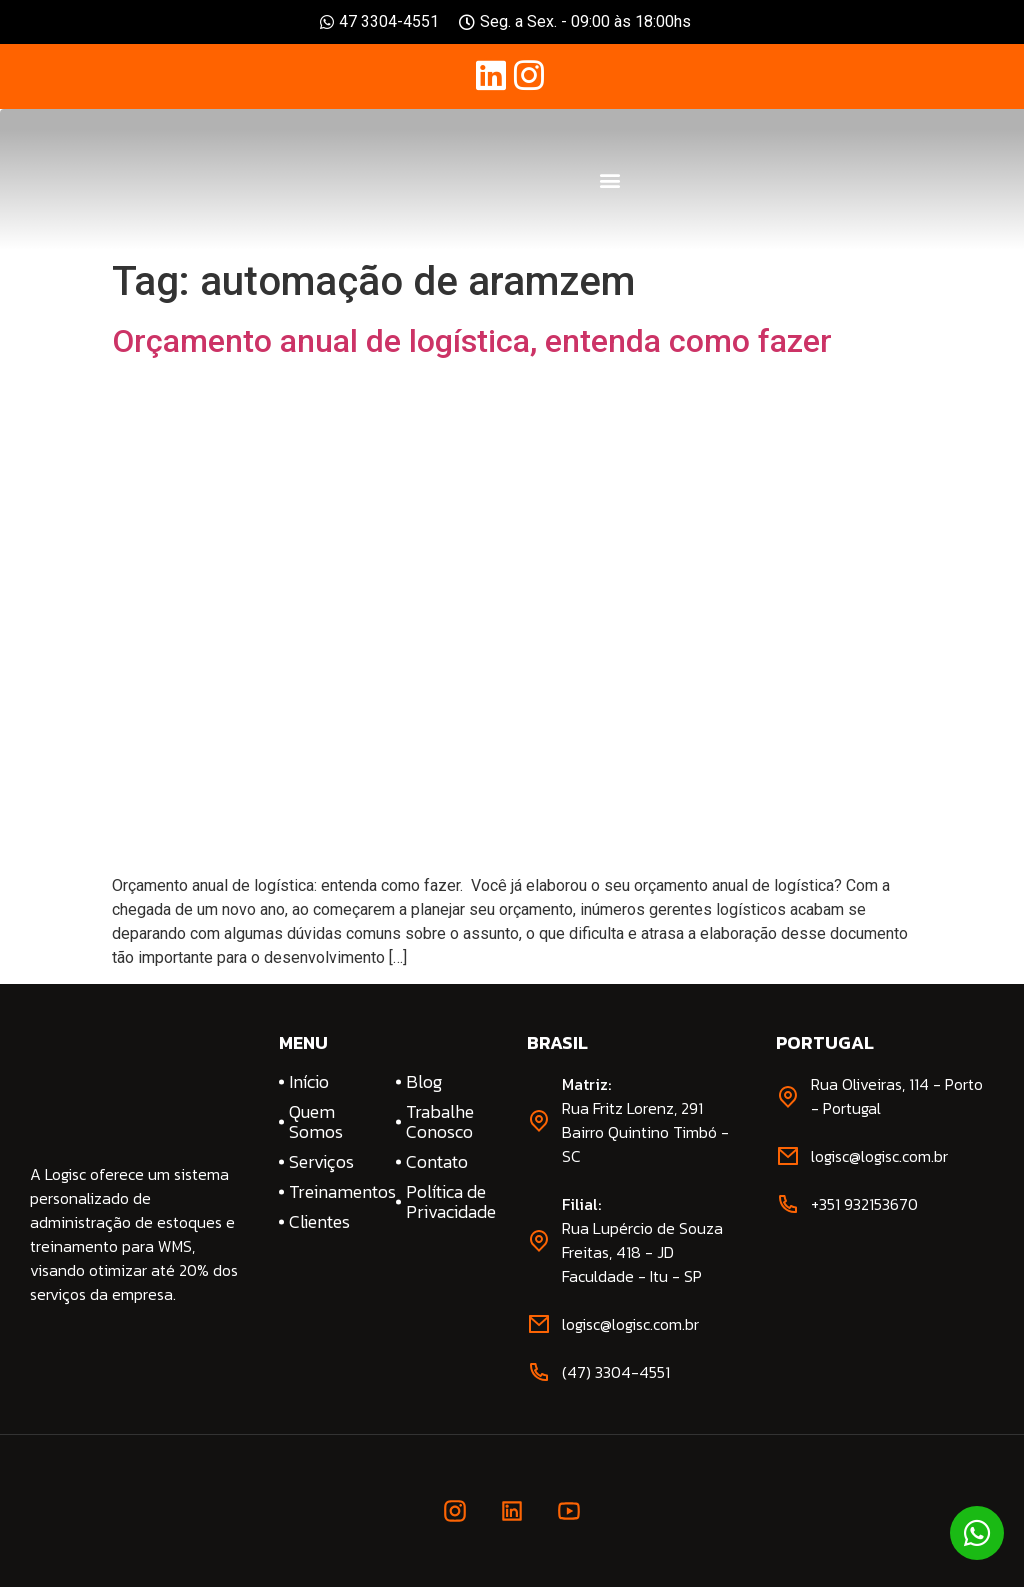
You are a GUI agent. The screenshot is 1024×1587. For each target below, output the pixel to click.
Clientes (319, 1222)
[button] (610, 179)
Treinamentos (334, 1192)
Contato (437, 1162)
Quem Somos (316, 1122)
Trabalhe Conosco (440, 1122)
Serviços (321, 1162)
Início (309, 1082)
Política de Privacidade (451, 1202)
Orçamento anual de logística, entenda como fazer (472, 341)
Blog (424, 1082)
